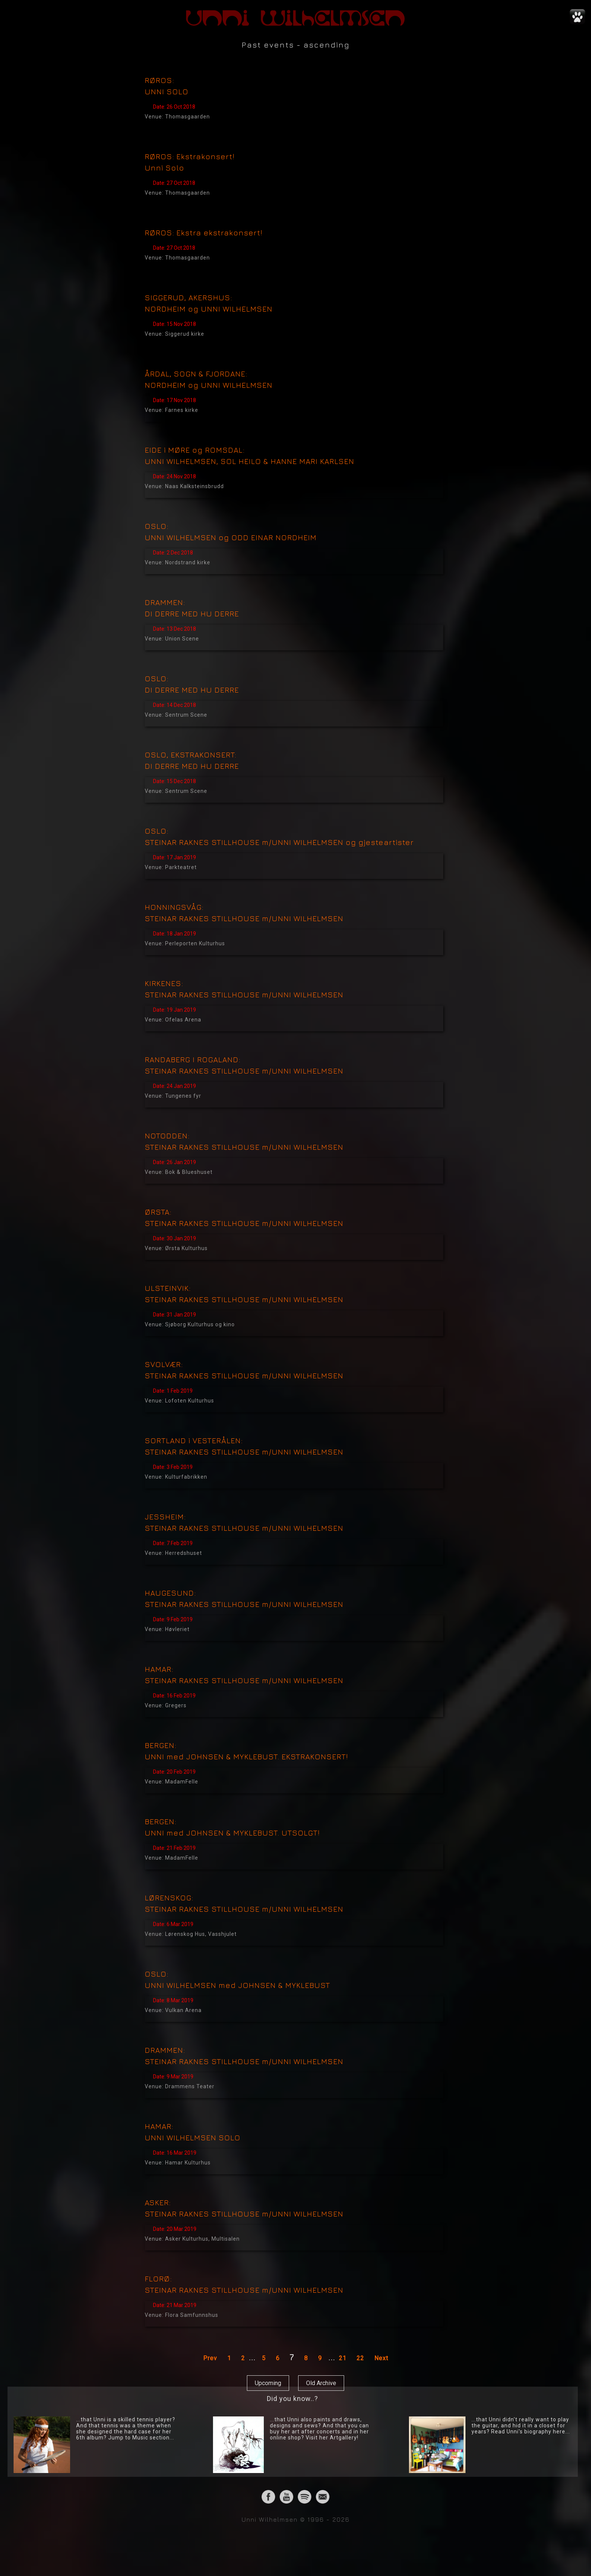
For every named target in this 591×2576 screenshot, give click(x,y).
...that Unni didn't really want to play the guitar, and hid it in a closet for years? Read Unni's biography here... (521, 2425)
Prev (210, 2358)
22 (360, 2358)
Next (381, 2358)
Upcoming (268, 2383)
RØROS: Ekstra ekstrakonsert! (203, 232)
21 (342, 2358)
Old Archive (321, 2383)
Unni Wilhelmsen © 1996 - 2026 (296, 2519)
